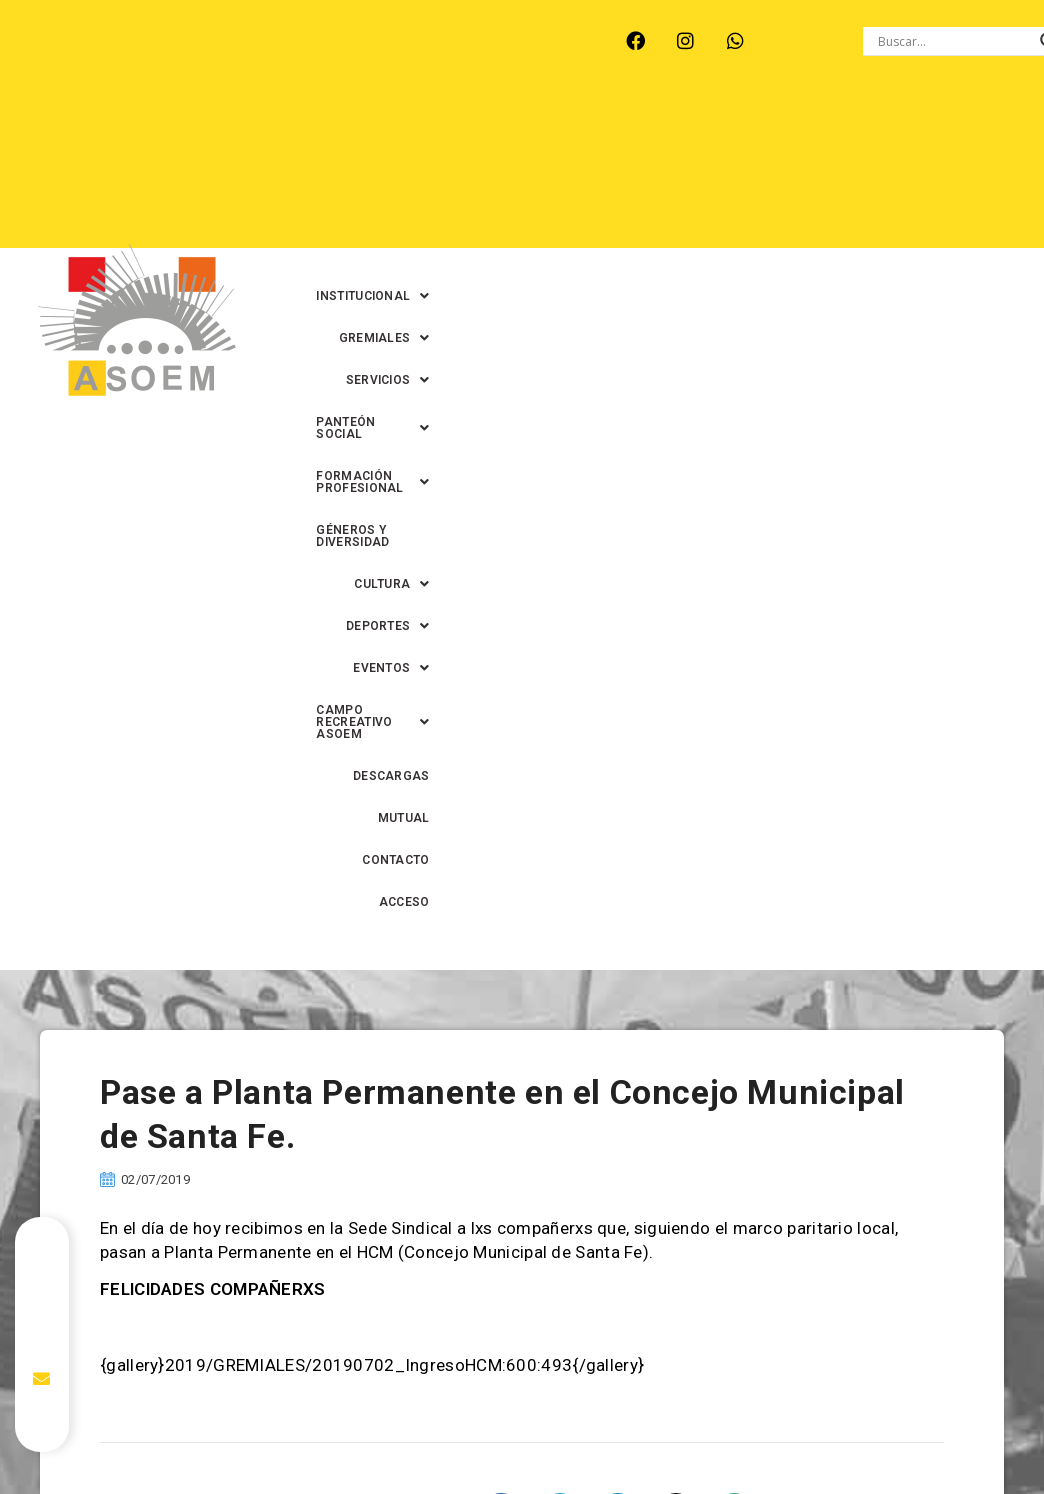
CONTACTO (946, 213)
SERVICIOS (781, 129)
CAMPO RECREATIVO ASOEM (598, 213)
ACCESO (955, 255)
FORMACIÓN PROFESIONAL (493, 171)
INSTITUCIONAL (531, 129)
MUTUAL (857, 213)
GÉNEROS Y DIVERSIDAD (688, 171)
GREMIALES (663, 129)
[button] (531, 129)
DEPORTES (939, 171)
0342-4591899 (531, 1484)
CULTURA (828, 171)
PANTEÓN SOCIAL (917, 129)
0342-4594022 (860, 1448)
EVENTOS (432, 213)
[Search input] (954, 41)
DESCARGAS (762, 213)
